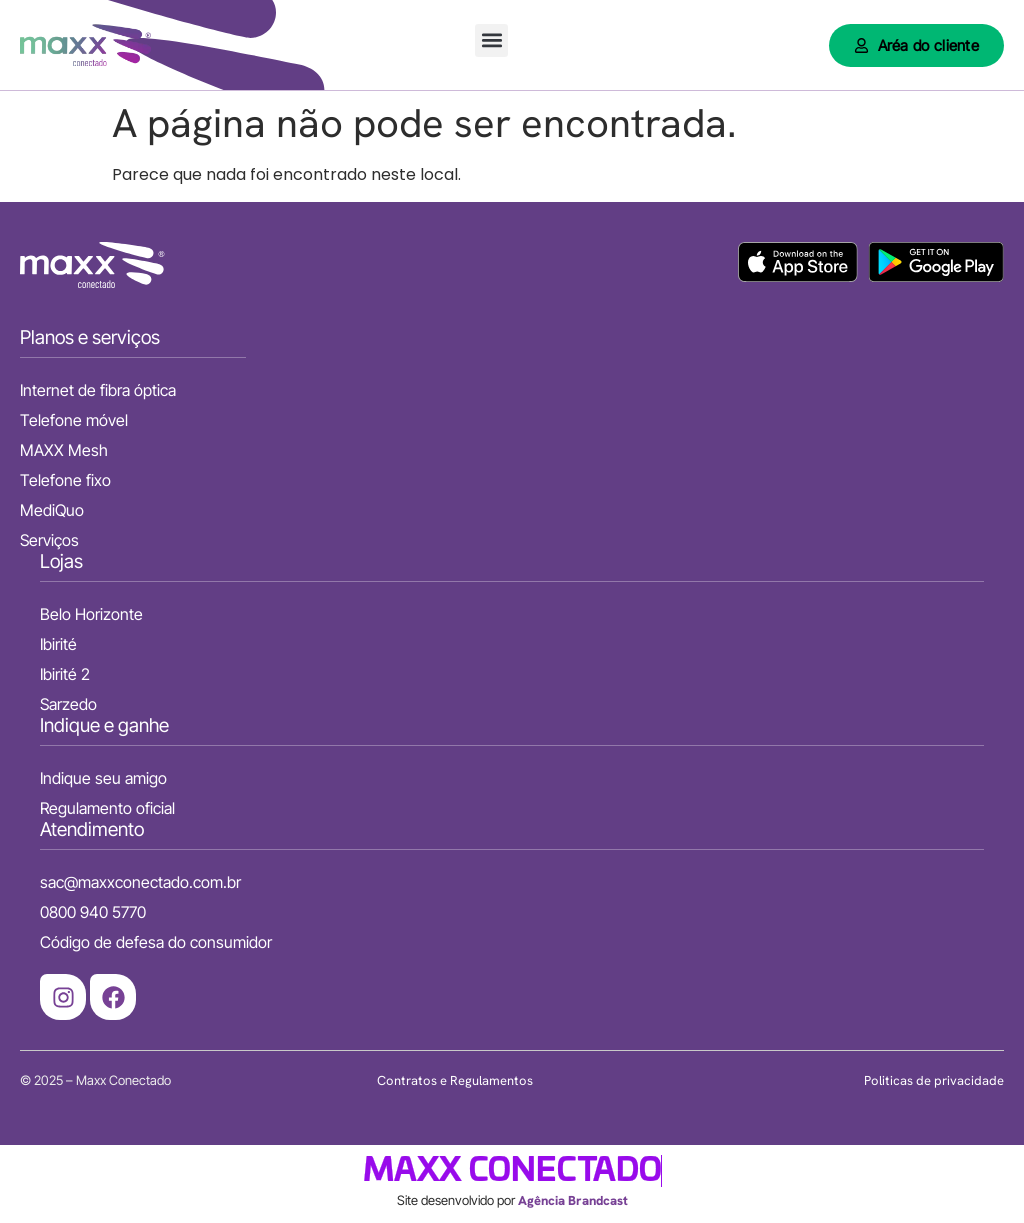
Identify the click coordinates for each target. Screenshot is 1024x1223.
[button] (491, 40)
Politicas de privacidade (934, 1080)
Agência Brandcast (573, 1200)
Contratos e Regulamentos (455, 1080)
